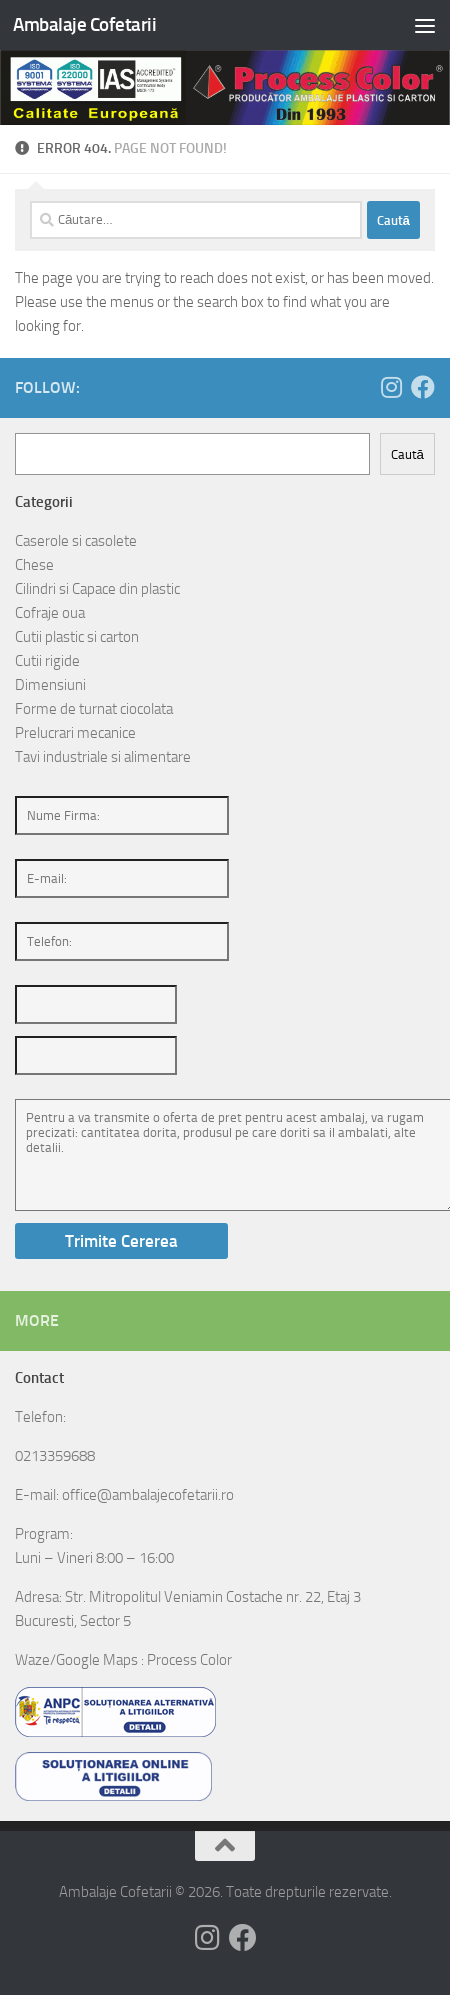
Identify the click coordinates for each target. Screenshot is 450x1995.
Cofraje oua (50, 613)
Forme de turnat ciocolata (94, 709)
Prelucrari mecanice (75, 733)
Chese (34, 565)
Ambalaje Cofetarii (84, 24)
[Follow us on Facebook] (423, 387)
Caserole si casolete (76, 541)
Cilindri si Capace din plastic (97, 589)
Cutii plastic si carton (77, 637)
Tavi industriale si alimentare (103, 757)
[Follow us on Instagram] (391, 387)
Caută (407, 454)
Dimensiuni (50, 685)
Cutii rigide (47, 661)
